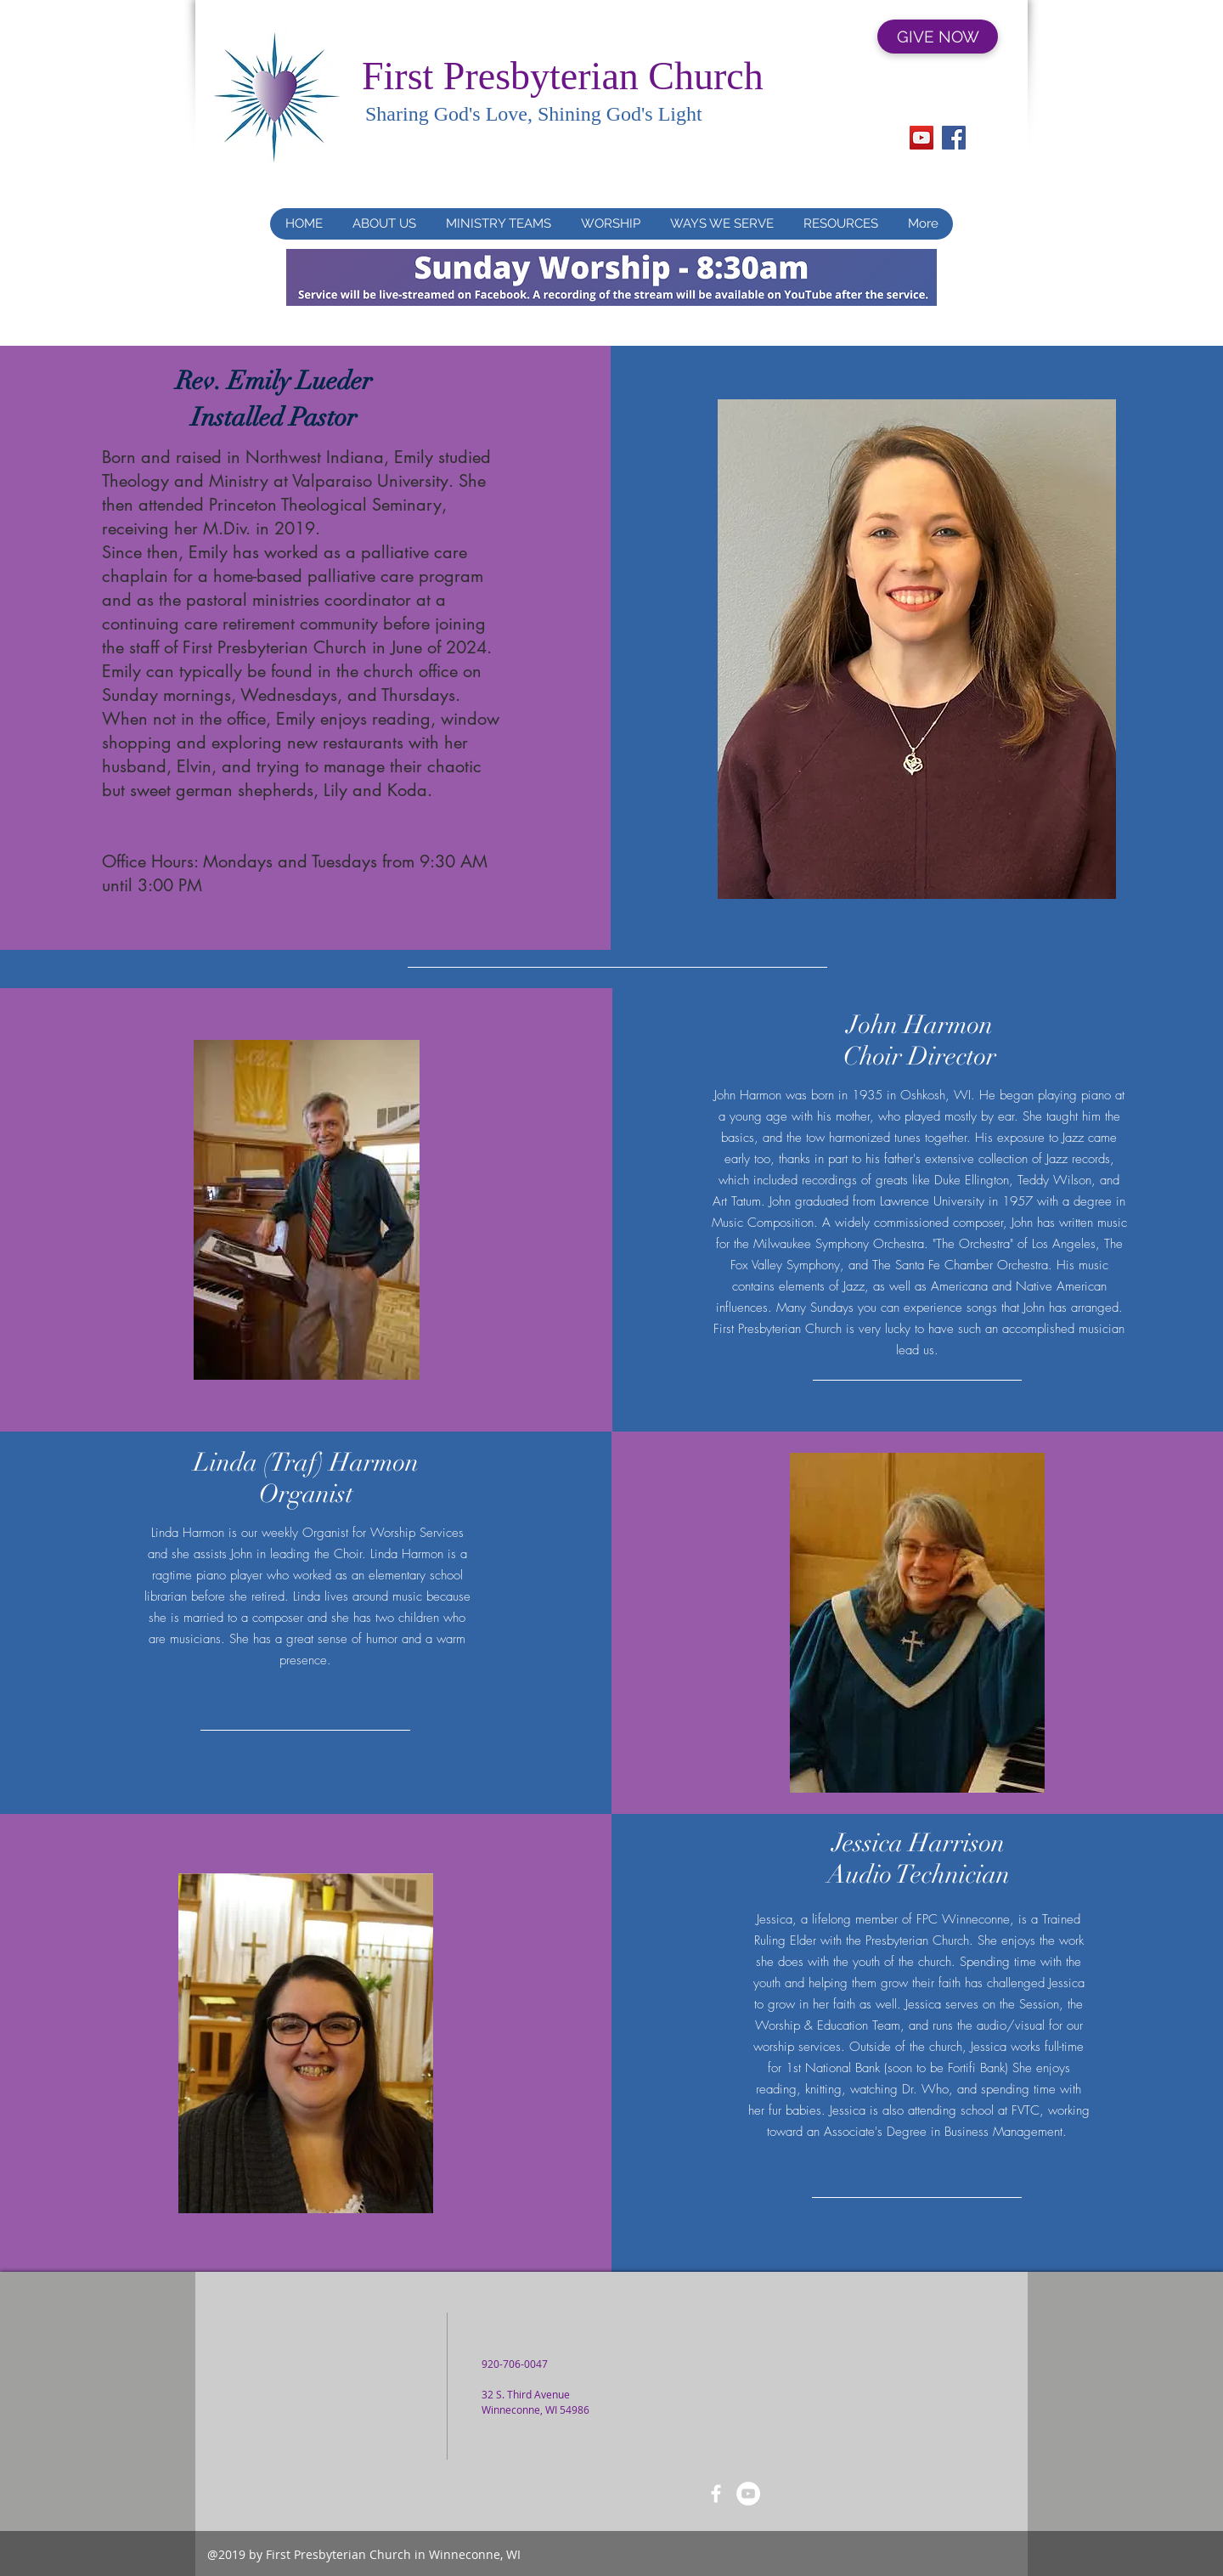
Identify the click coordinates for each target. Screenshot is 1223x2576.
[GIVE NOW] (937, 37)
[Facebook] (954, 138)
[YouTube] (921, 138)
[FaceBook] (716, 2493)
